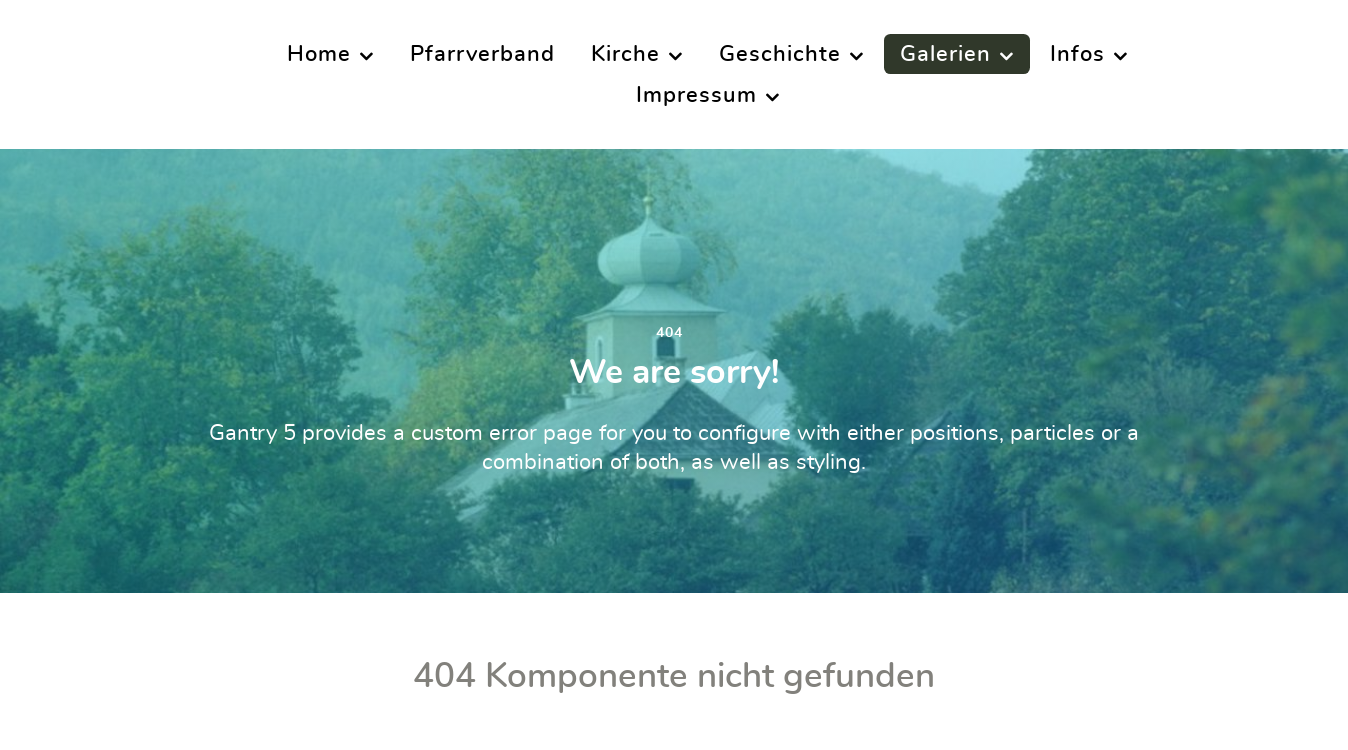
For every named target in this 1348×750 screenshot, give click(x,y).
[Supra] (101, 73)
